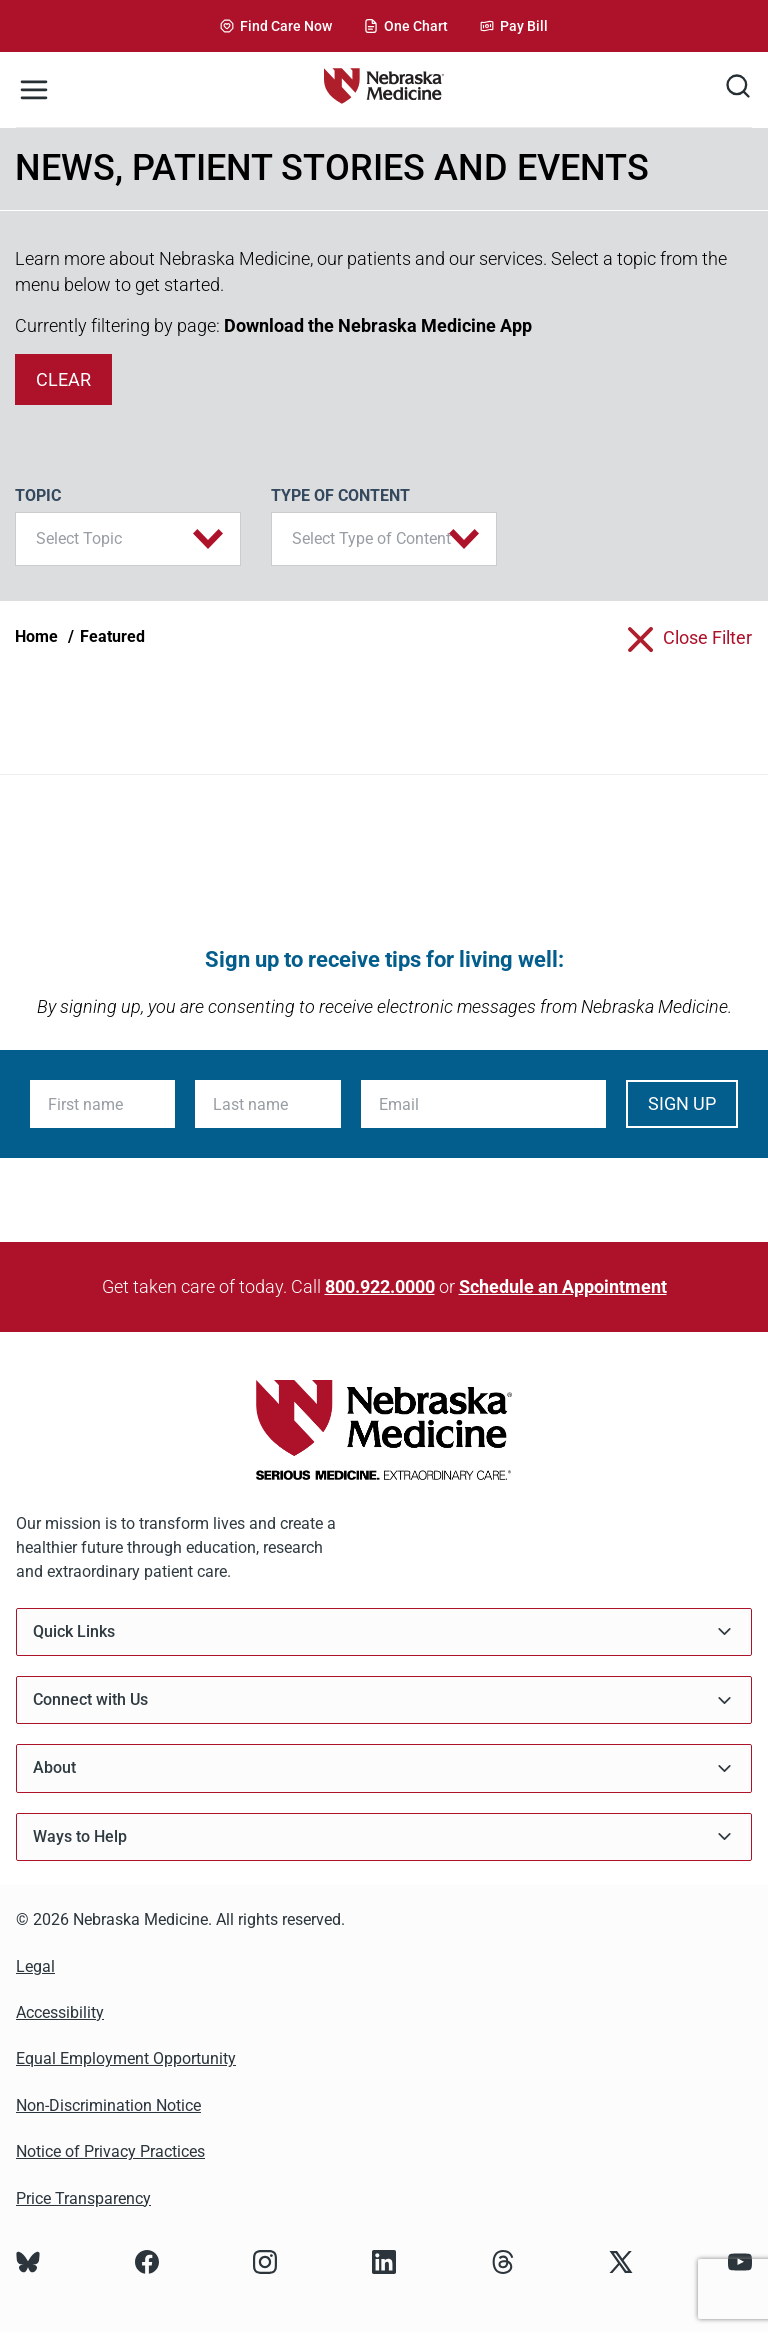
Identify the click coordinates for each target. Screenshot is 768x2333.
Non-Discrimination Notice (108, 2105)
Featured (112, 636)
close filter (707, 637)
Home (36, 636)
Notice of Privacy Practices (110, 2151)
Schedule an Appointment (563, 1286)
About (384, 1768)
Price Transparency (83, 2198)
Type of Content (340, 495)
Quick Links (384, 1631)
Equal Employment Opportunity (126, 2058)
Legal (35, 1966)
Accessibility (60, 2012)
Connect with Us (384, 1700)
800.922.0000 (380, 1286)
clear (63, 379)
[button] (128, 539)
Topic (38, 495)
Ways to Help (384, 1836)
